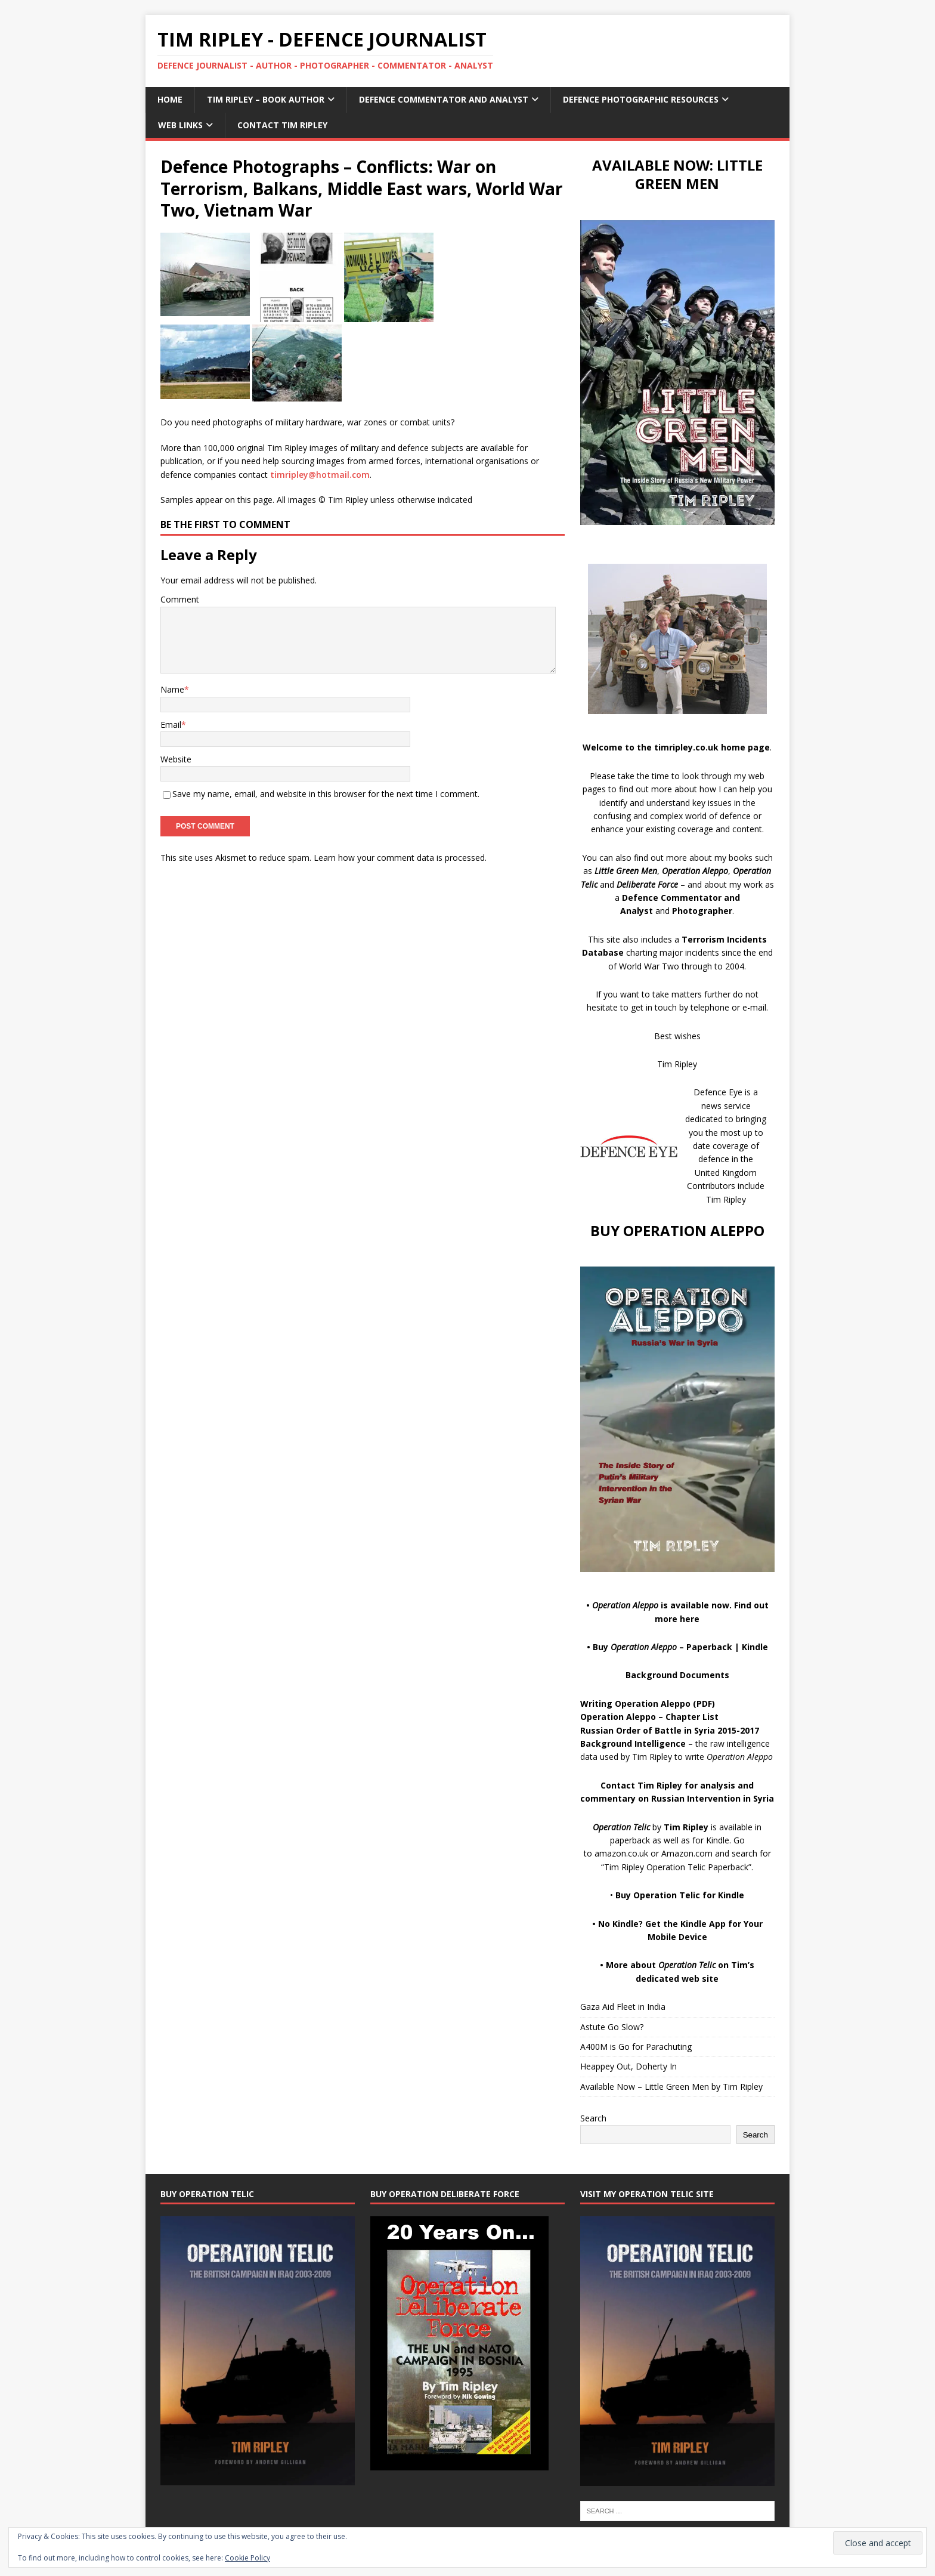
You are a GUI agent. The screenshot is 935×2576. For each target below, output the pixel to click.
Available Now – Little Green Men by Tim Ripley (671, 2086)
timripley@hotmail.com (320, 474)
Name (172, 689)
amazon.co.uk (621, 1853)
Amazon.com (687, 1853)
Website (175, 759)
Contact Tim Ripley (282, 125)
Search (593, 2118)
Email (170, 724)
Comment (179, 599)
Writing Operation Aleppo (635, 1703)
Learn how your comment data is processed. (400, 857)
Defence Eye (717, 1092)
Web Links (180, 125)
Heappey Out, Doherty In (628, 2066)
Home (169, 99)
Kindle (755, 1647)
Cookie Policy (247, 2558)
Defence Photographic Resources (641, 99)
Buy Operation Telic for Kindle (679, 1895)
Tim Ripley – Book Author (265, 99)
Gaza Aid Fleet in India (622, 2006)
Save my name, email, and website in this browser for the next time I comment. (325, 793)
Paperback (709, 1647)
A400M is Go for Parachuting (636, 2046)
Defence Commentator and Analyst (443, 99)
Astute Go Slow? (611, 2027)
